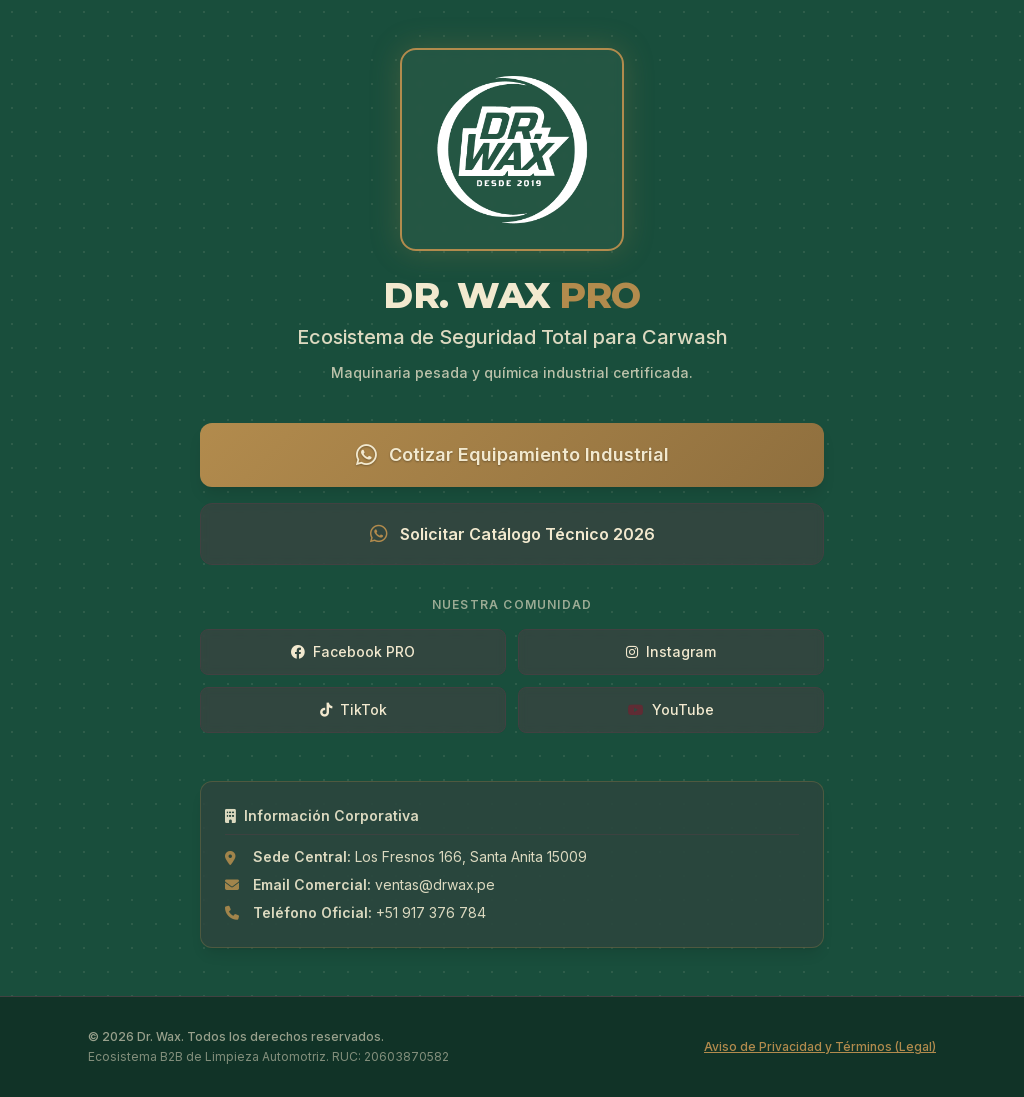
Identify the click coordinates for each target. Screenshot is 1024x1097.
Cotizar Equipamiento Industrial (512, 455)
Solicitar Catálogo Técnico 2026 (512, 534)
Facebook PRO (353, 651)
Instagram (671, 651)
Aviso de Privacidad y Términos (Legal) (820, 1046)
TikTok (353, 709)
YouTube (671, 709)
